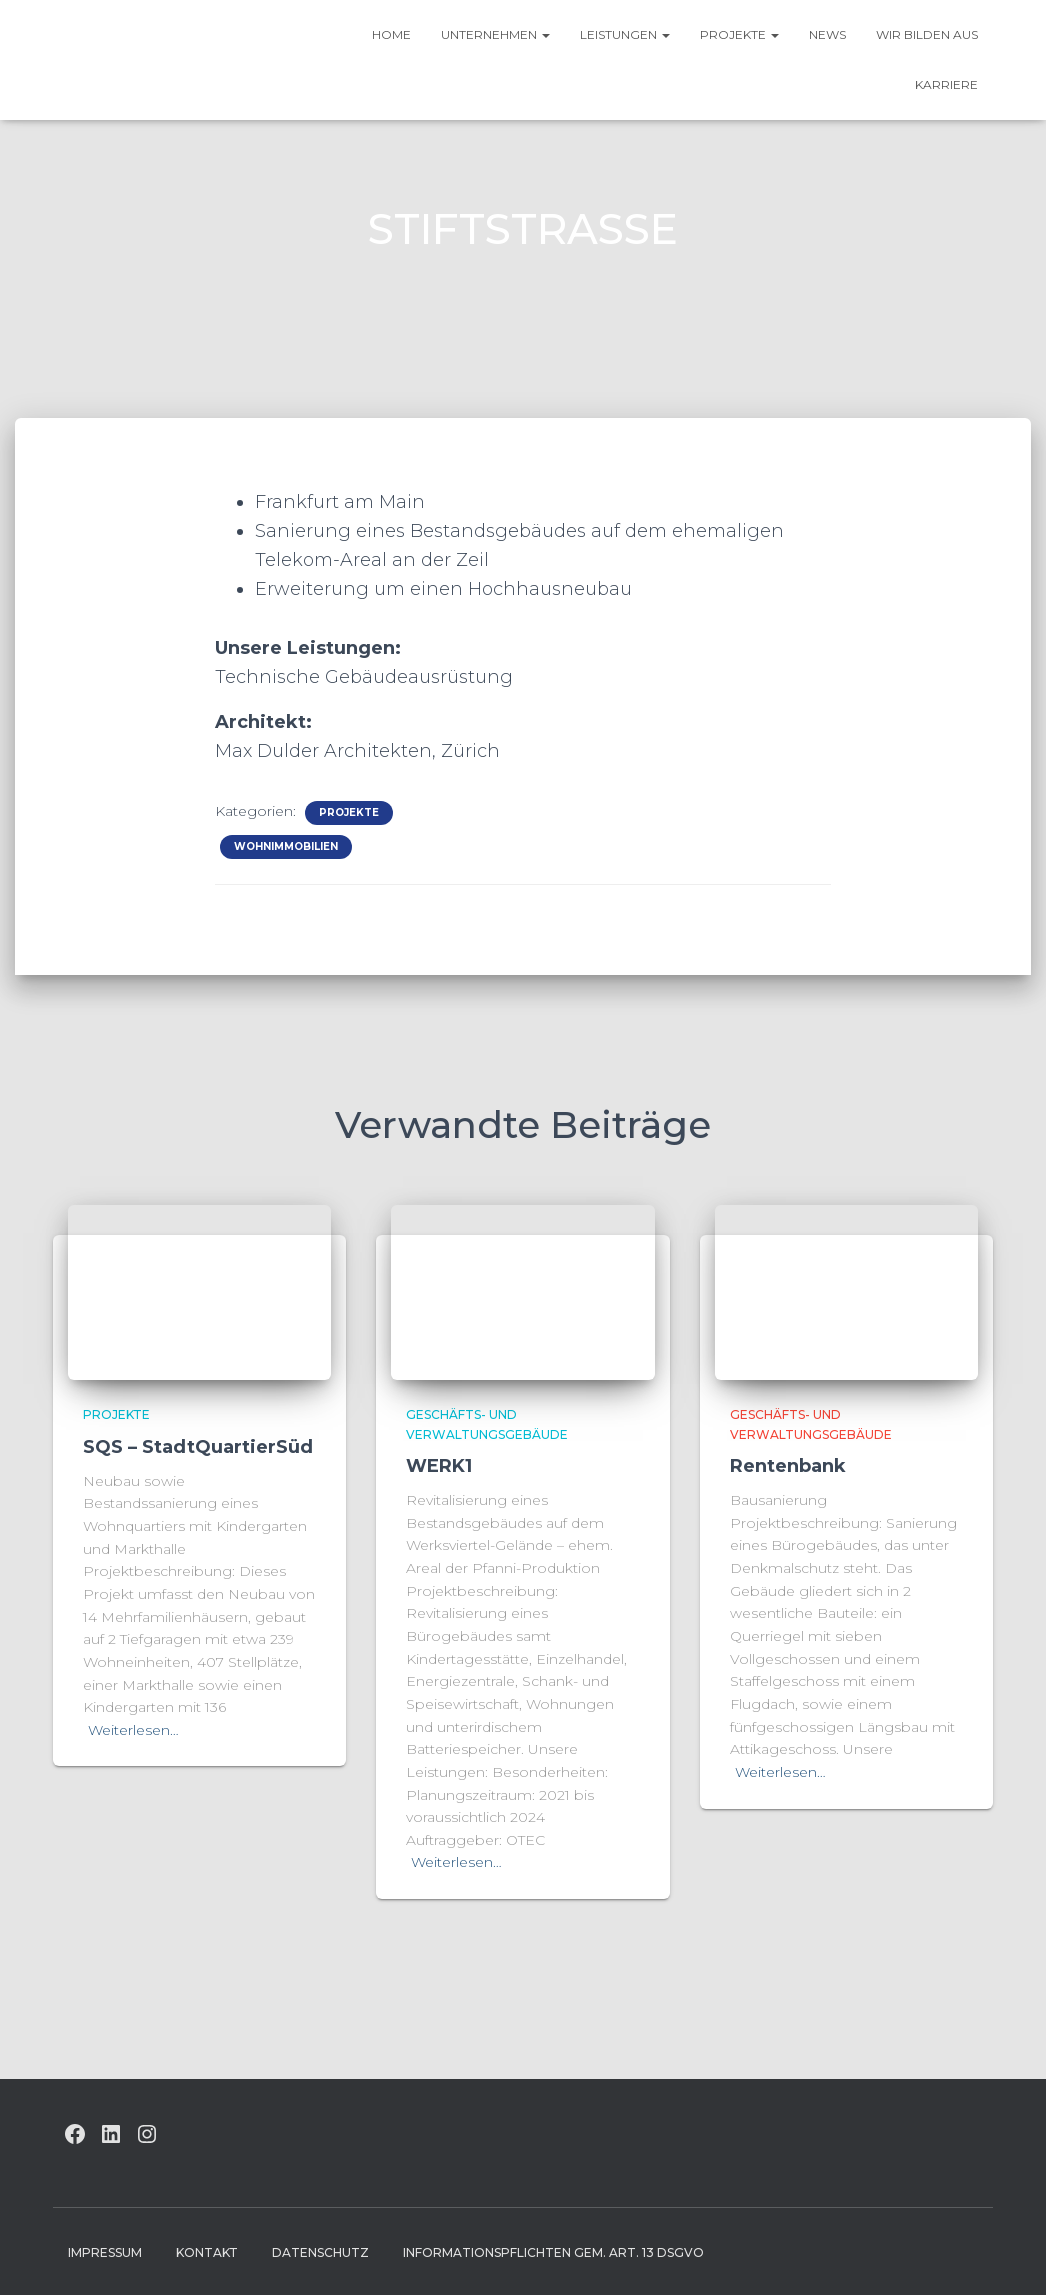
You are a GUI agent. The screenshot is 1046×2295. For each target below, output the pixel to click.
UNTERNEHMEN (495, 34)
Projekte (739, 34)
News (827, 34)
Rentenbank (788, 1466)
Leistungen (625, 34)
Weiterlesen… (133, 1730)
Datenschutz (320, 2252)
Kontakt (207, 2252)
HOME (391, 34)
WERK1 (439, 1466)
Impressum (105, 2252)
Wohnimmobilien (286, 846)
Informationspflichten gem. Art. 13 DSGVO (553, 2252)
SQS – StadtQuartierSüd (198, 1447)
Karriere (946, 84)
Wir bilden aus (927, 34)
